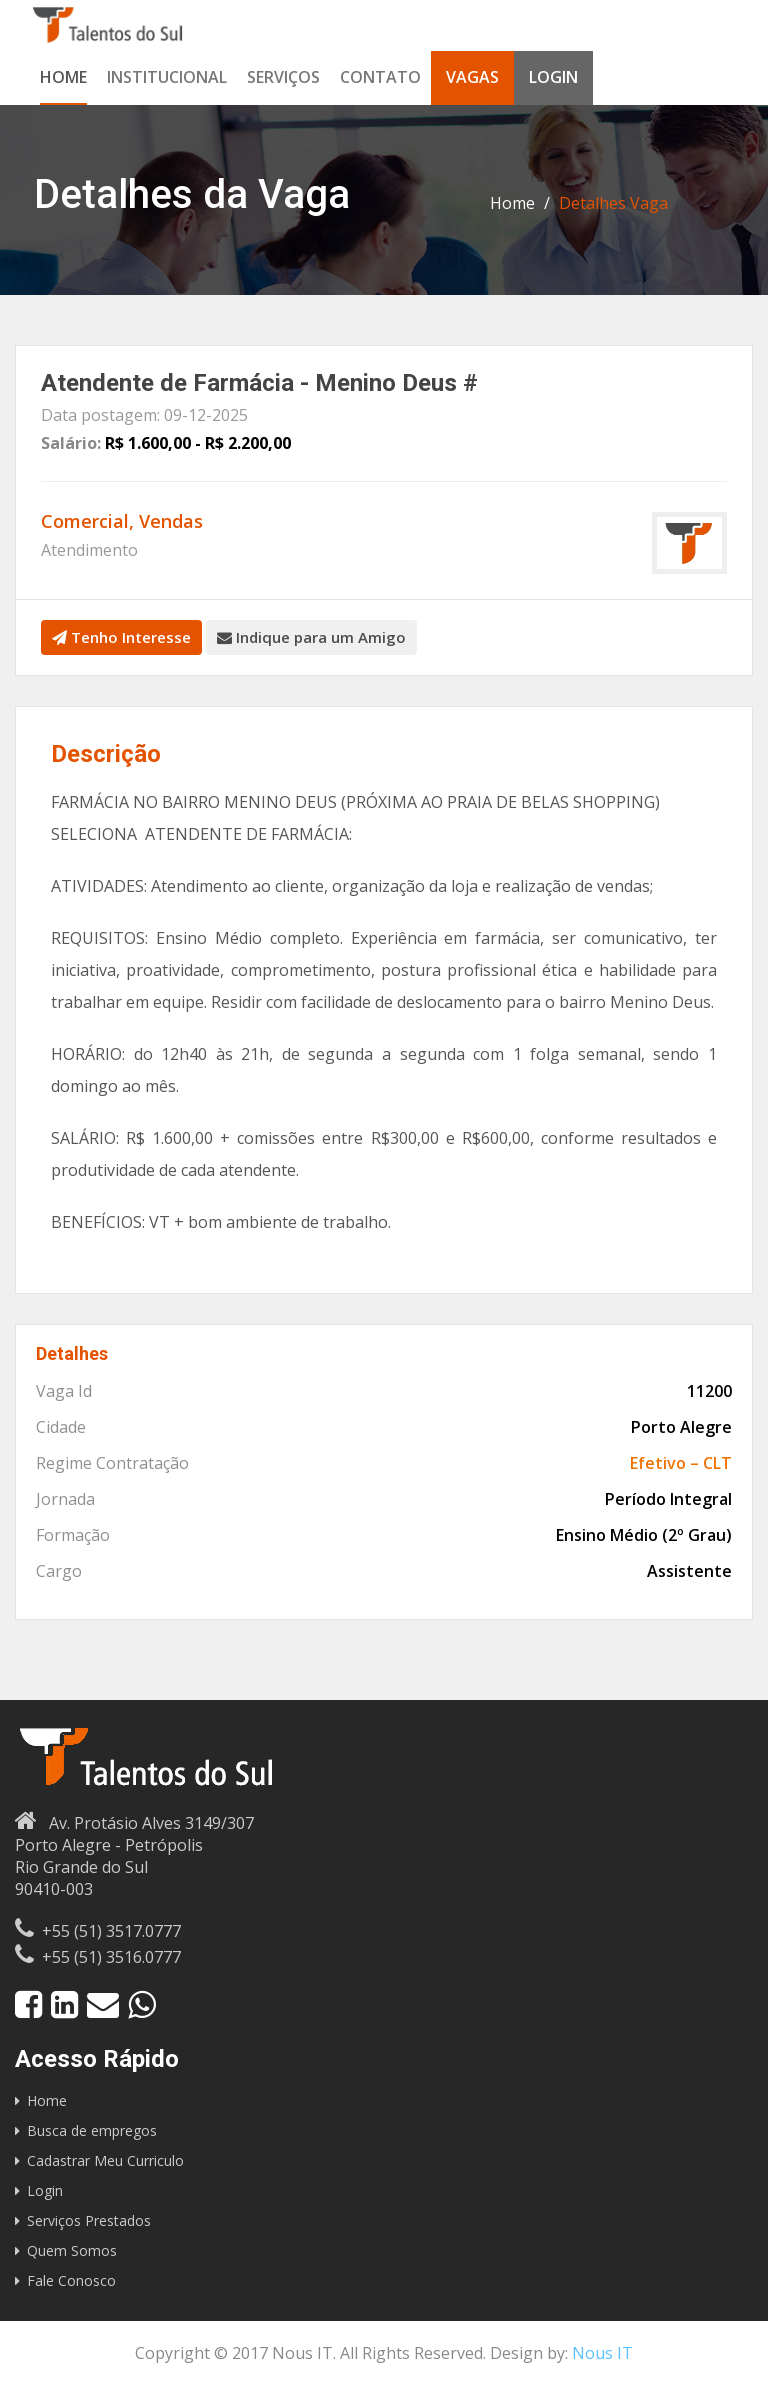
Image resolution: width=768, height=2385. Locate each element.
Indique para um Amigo (311, 637)
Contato (380, 77)
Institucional (167, 77)
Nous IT (602, 2353)
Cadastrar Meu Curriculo (105, 2160)
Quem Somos (72, 2250)
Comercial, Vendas (122, 521)
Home (63, 77)
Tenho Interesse (121, 637)
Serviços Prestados (89, 2220)
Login (553, 77)
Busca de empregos (92, 2130)
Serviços (283, 77)
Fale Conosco (71, 2280)
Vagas (472, 77)
